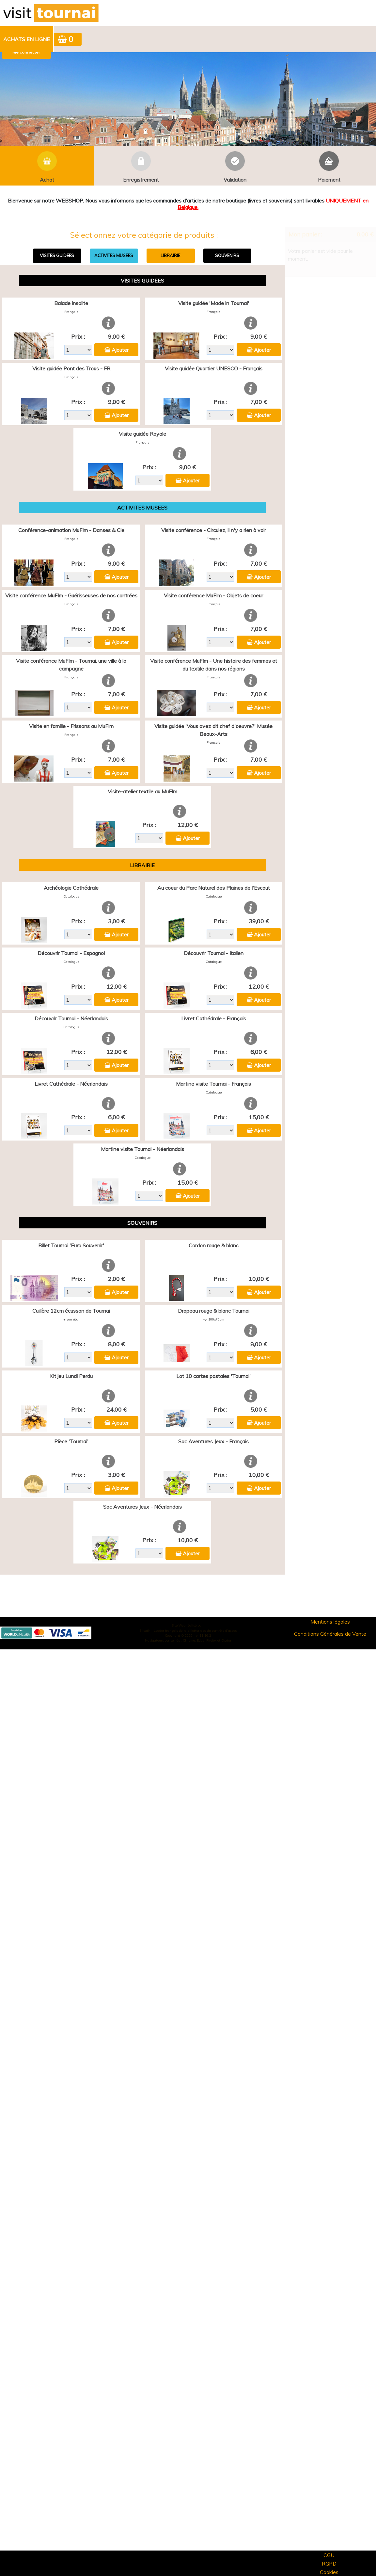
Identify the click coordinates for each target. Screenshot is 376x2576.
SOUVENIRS (227, 255)
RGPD (329, 2563)
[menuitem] (27, 39)
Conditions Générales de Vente (330, 1633)
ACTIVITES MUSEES (113, 255)
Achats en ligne (26, 39)
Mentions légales (330, 1621)
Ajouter (120, 350)
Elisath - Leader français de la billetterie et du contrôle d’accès (188, 1630)
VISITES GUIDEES (57, 255)
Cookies (329, 2572)
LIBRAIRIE (170, 255)
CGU (329, 2555)
